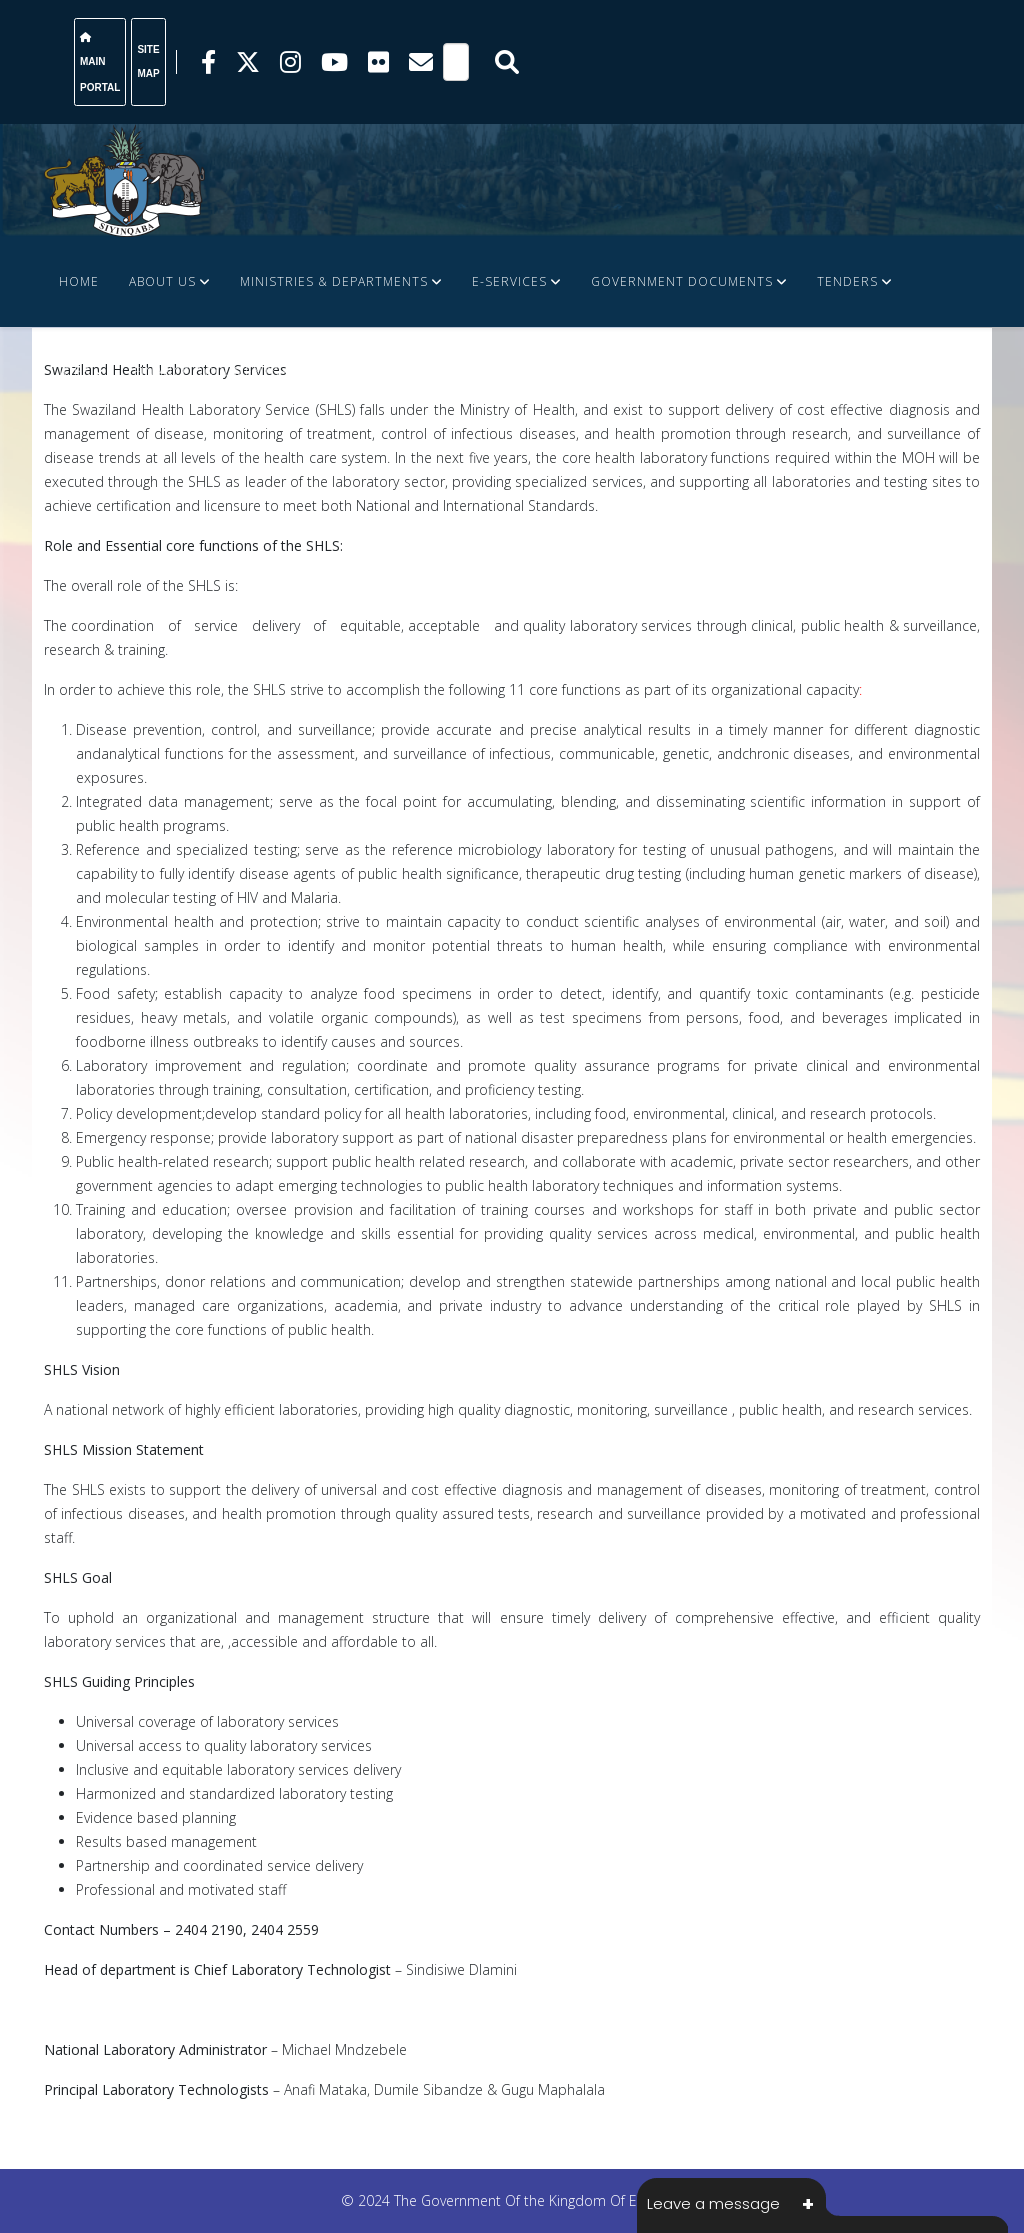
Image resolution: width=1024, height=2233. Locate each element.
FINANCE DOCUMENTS (206, 371)
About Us (162, 281)
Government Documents (682, 281)
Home (79, 281)
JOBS (74, 371)
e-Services (509, 281)
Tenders (847, 281)
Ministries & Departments (334, 281)
